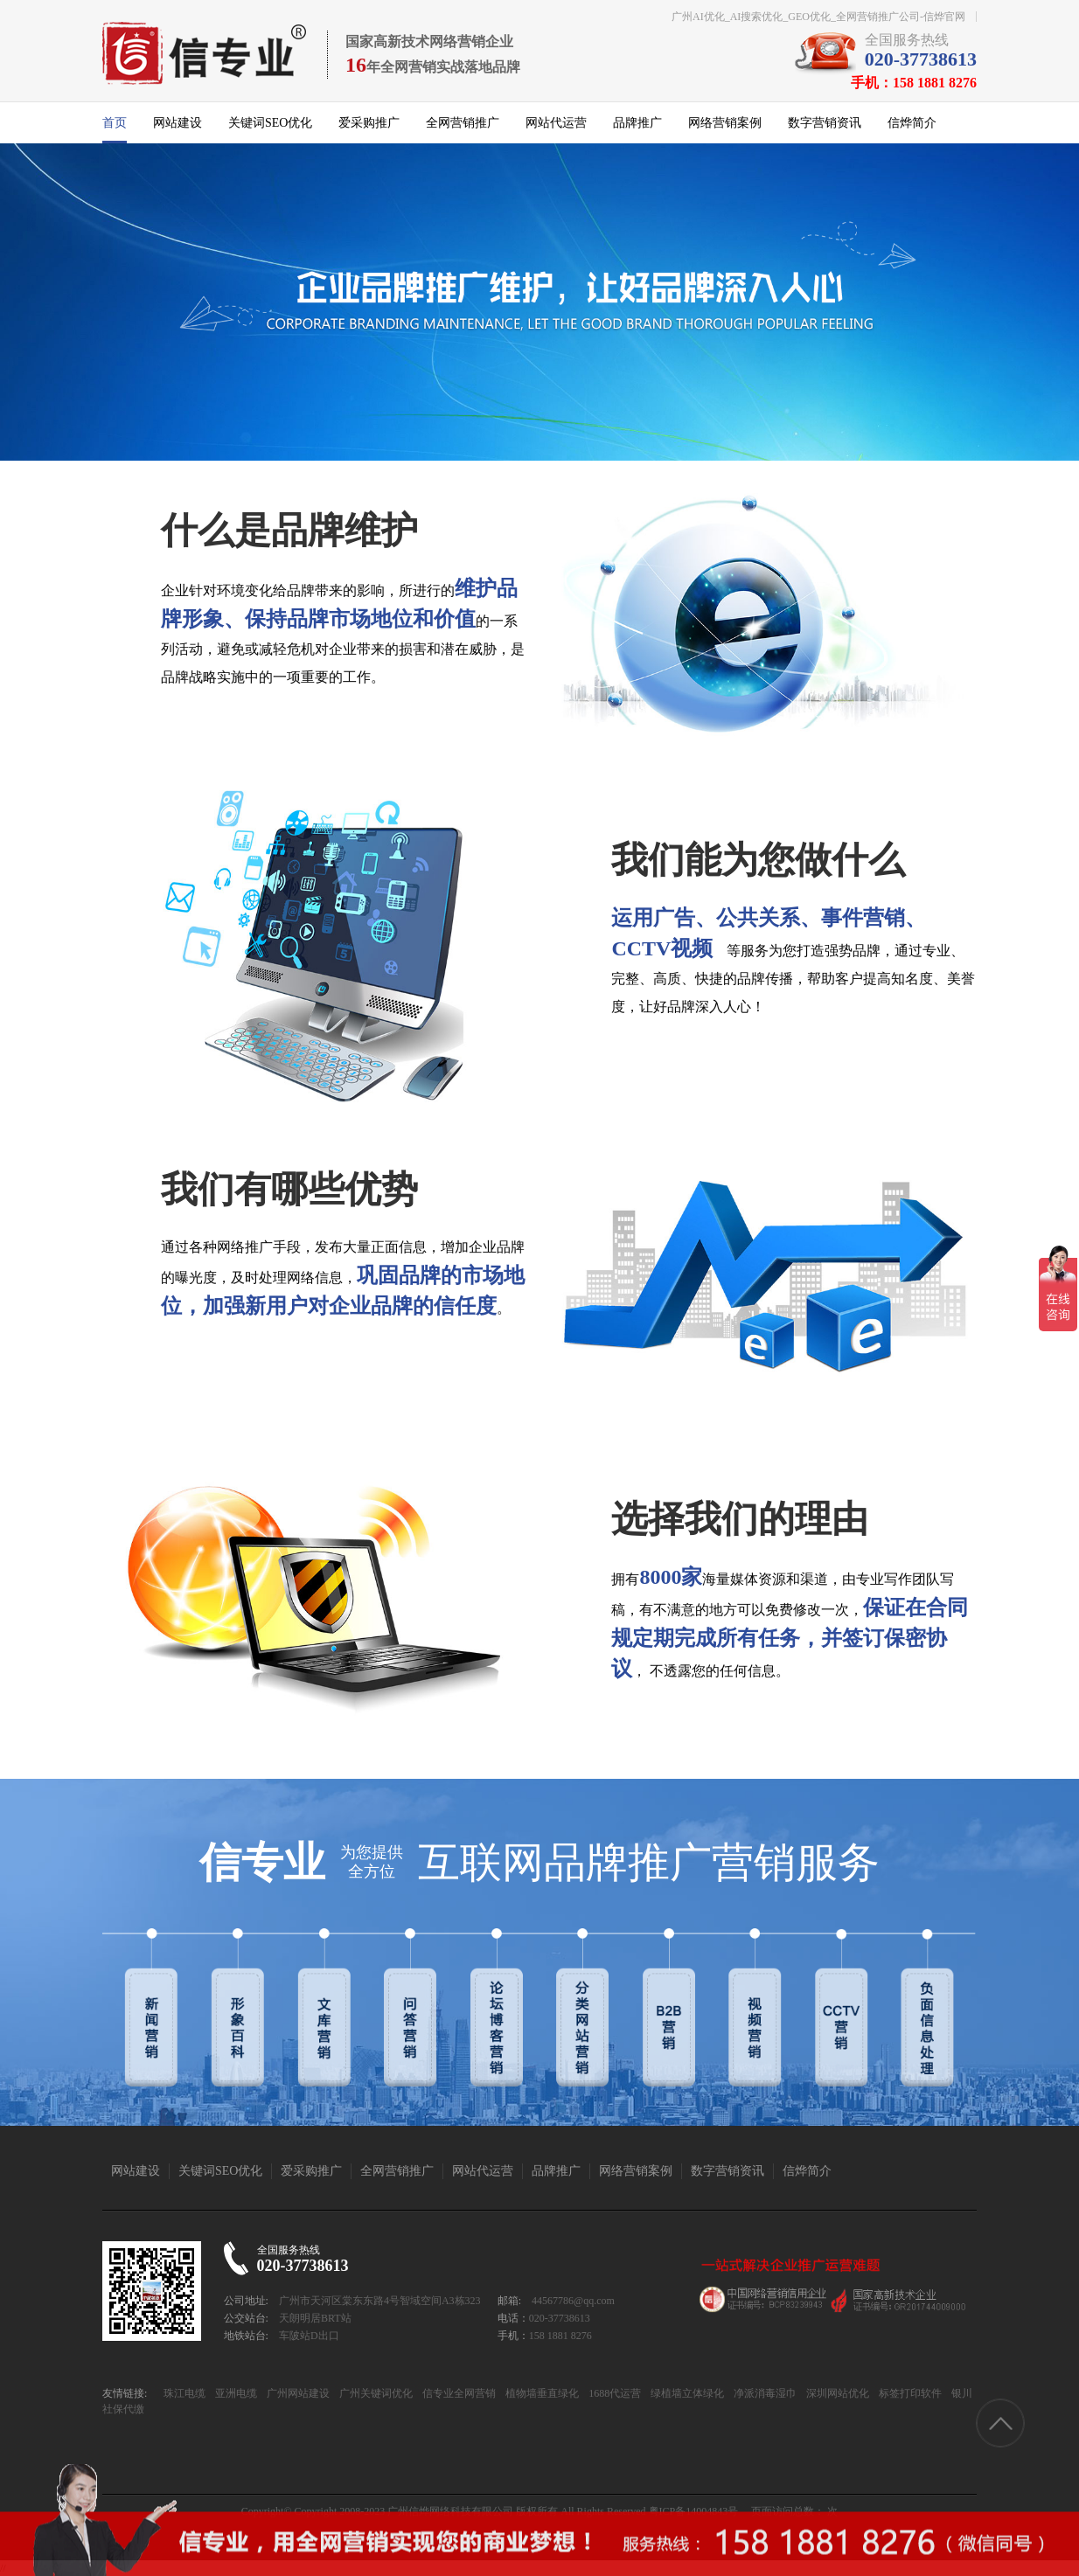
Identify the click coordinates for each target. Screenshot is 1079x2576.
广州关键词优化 (375, 2393)
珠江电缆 (184, 2393)
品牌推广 (637, 122)
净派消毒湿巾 (764, 2393)
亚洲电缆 (234, 2393)
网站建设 (177, 122)
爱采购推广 (369, 122)
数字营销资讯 (824, 122)
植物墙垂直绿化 (541, 2393)
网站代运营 (556, 122)
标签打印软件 (909, 2393)
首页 (114, 122)
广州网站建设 (297, 2393)
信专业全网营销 (458, 2393)
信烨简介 (912, 122)
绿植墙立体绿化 (686, 2393)
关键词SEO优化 (270, 122)
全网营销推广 (462, 122)
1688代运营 (613, 2393)
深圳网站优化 (836, 2393)
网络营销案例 (725, 122)
